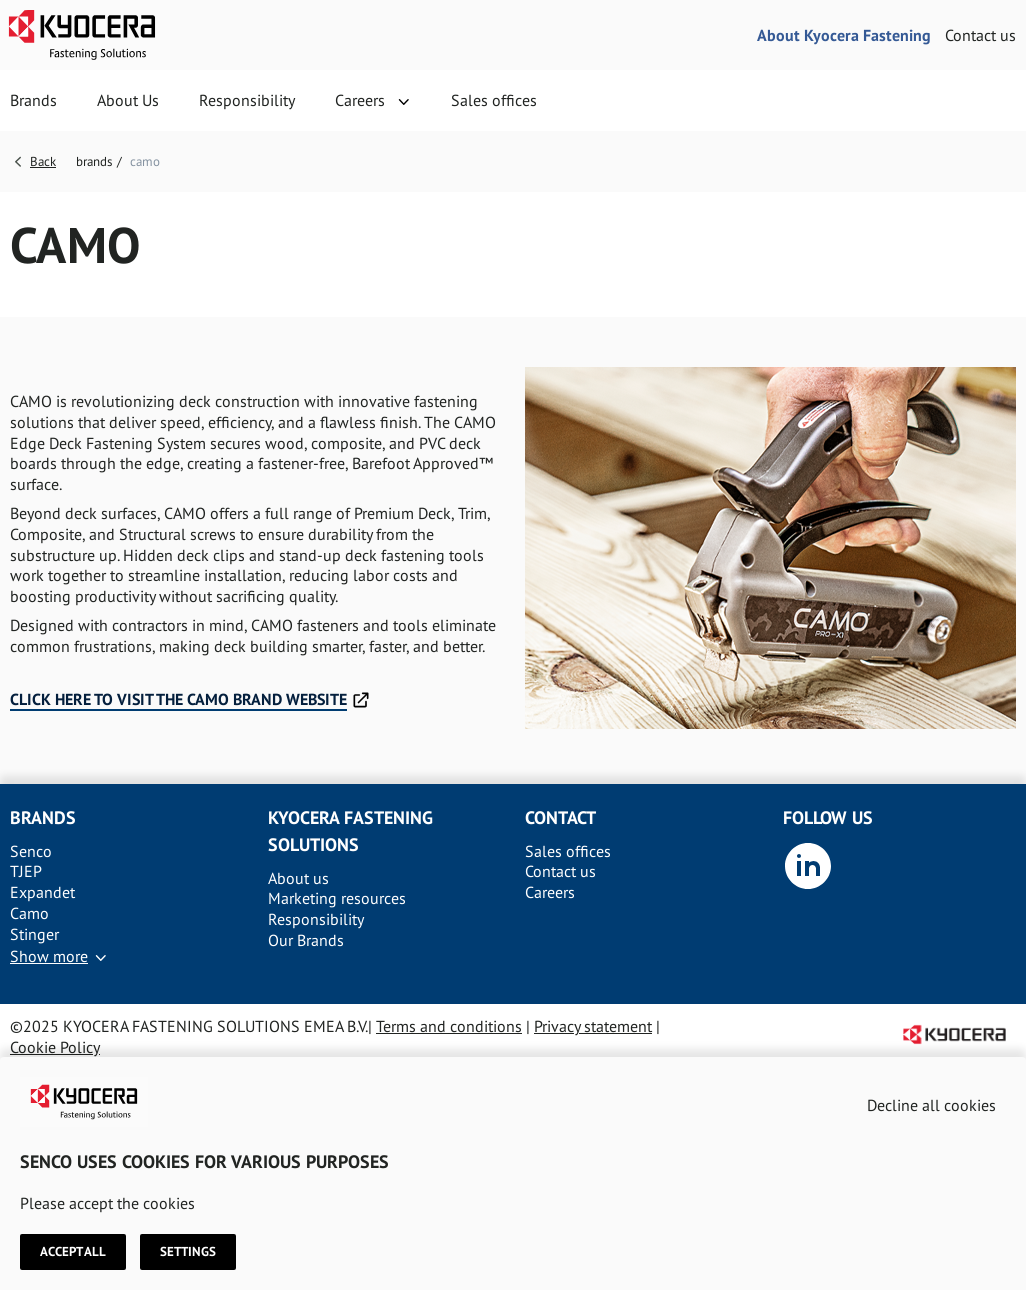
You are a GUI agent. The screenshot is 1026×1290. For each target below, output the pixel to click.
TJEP (26, 871)
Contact (560, 817)
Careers (360, 100)
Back (43, 161)
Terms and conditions (449, 1026)
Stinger (34, 934)
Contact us (980, 35)
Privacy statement (593, 1026)
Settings (188, 1252)
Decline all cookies (931, 1105)
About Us (128, 100)
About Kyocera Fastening (844, 35)
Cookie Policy (55, 1047)
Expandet (42, 892)
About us (298, 878)
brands (94, 161)
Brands (33, 100)
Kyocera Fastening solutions (350, 831)
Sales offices (494, 100)
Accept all (73, 1252)
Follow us (828, 817)
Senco (31, 851)
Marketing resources (337, 898)
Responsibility (247, 100)
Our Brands (306, 940)
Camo (29, 913)
